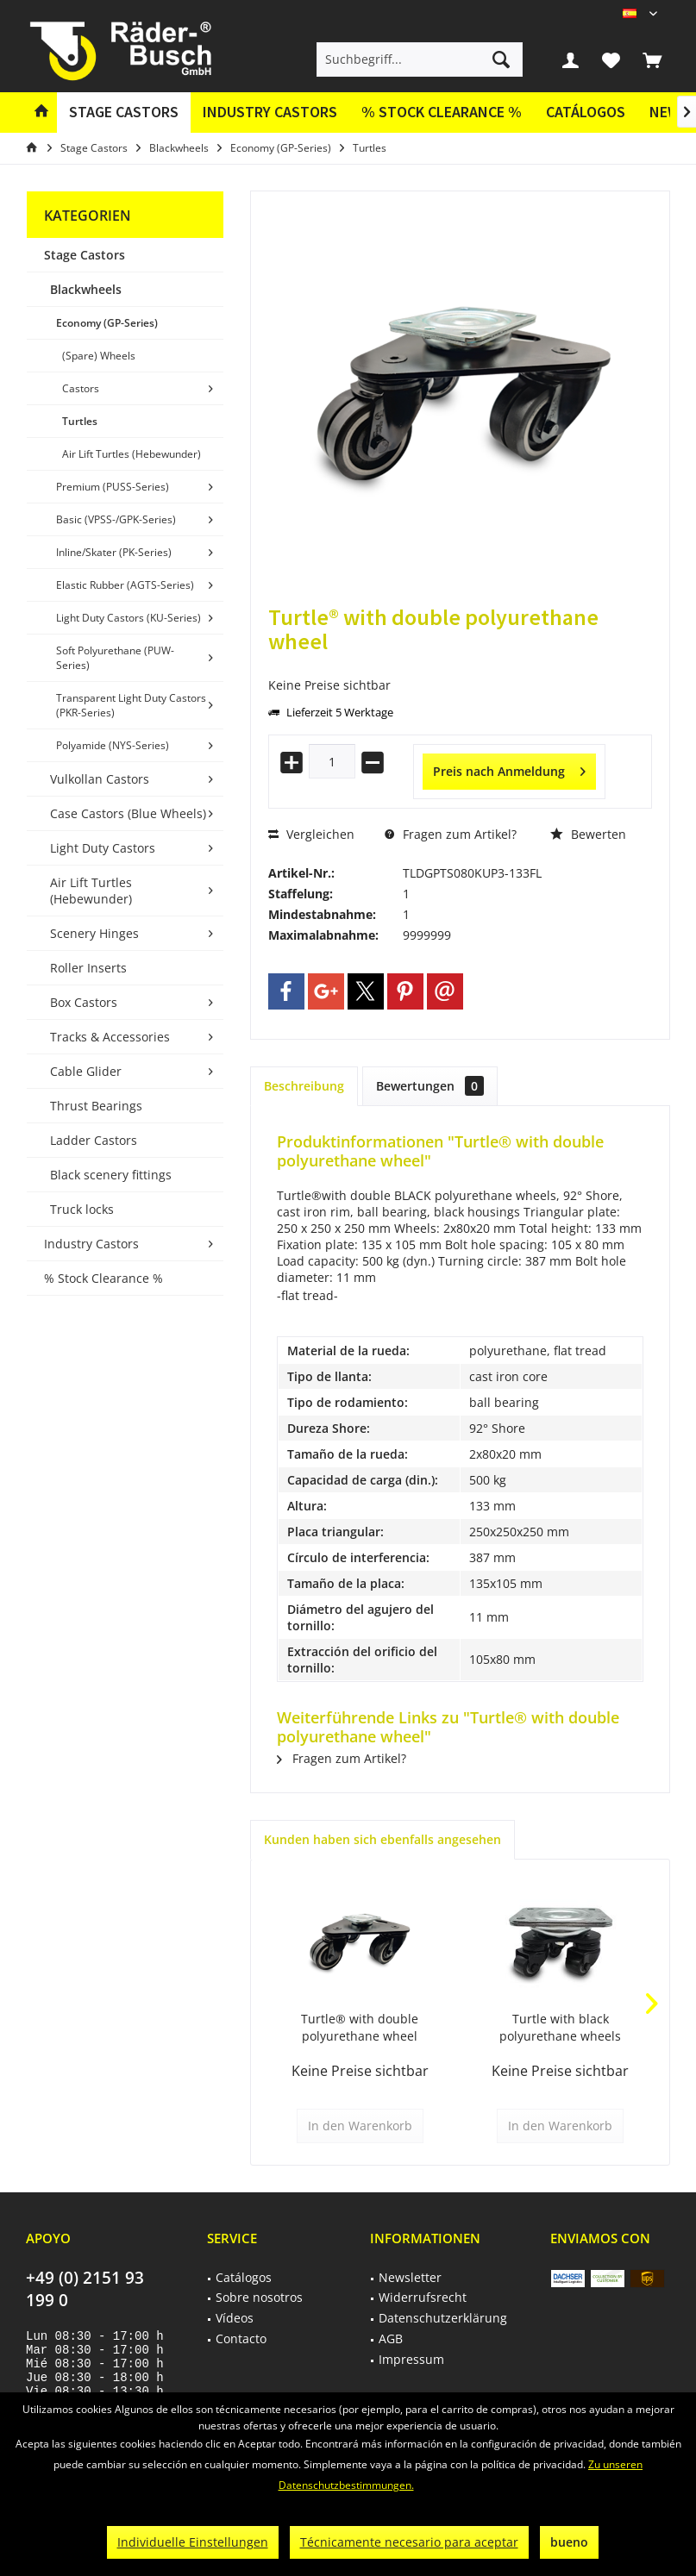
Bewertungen (430, 1086)
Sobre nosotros (259, 2297)
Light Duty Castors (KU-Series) (128, 617)
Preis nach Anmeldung (509, 768)
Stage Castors (84, 255)
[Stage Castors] (124, 112)
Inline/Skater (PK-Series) (114, 552)
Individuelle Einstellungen (192, 2542)
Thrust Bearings (96, 1105)
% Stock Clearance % (103, 1278)
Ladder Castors (93, 1140)
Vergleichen (311, 834)
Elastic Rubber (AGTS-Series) (125, 585)
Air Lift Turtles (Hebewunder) (131, 454)
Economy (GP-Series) (107, 323)
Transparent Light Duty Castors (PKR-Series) (131, 705)
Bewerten (588, 834)
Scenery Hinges (94, 933)
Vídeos (235, 2318)
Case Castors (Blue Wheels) (128, 813)
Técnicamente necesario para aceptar (409, 2542)
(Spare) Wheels (98, 355)
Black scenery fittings (111, 1174)
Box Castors (83, 1002)
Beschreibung (304, 1086)
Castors (80, 388)
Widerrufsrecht (423, 2297)
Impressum (411, 2359)
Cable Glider (86, 1071)
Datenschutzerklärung (443, 2318)
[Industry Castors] (270, 112)
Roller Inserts (88, 968)
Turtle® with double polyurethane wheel (359, 2027)
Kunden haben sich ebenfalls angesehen (382, 1839)
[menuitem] (652, 59)
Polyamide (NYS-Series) (112, 745)
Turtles (79, 421)
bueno (569, 2542)
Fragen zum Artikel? (451, 834)
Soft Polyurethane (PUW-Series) (115, 657)
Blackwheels (86, 289)
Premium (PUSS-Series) (112, 486)
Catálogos (585, 112)
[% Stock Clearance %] (441, 112)
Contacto (241, 2338)
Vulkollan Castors (99, 779)
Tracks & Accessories (110, 1037)
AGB (391, 2338)
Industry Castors (91, 1243)
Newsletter (410, 2277)
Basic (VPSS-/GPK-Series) (116, 519)
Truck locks (82, 1209)
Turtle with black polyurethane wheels (560, 2027)
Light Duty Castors (102, 848)
